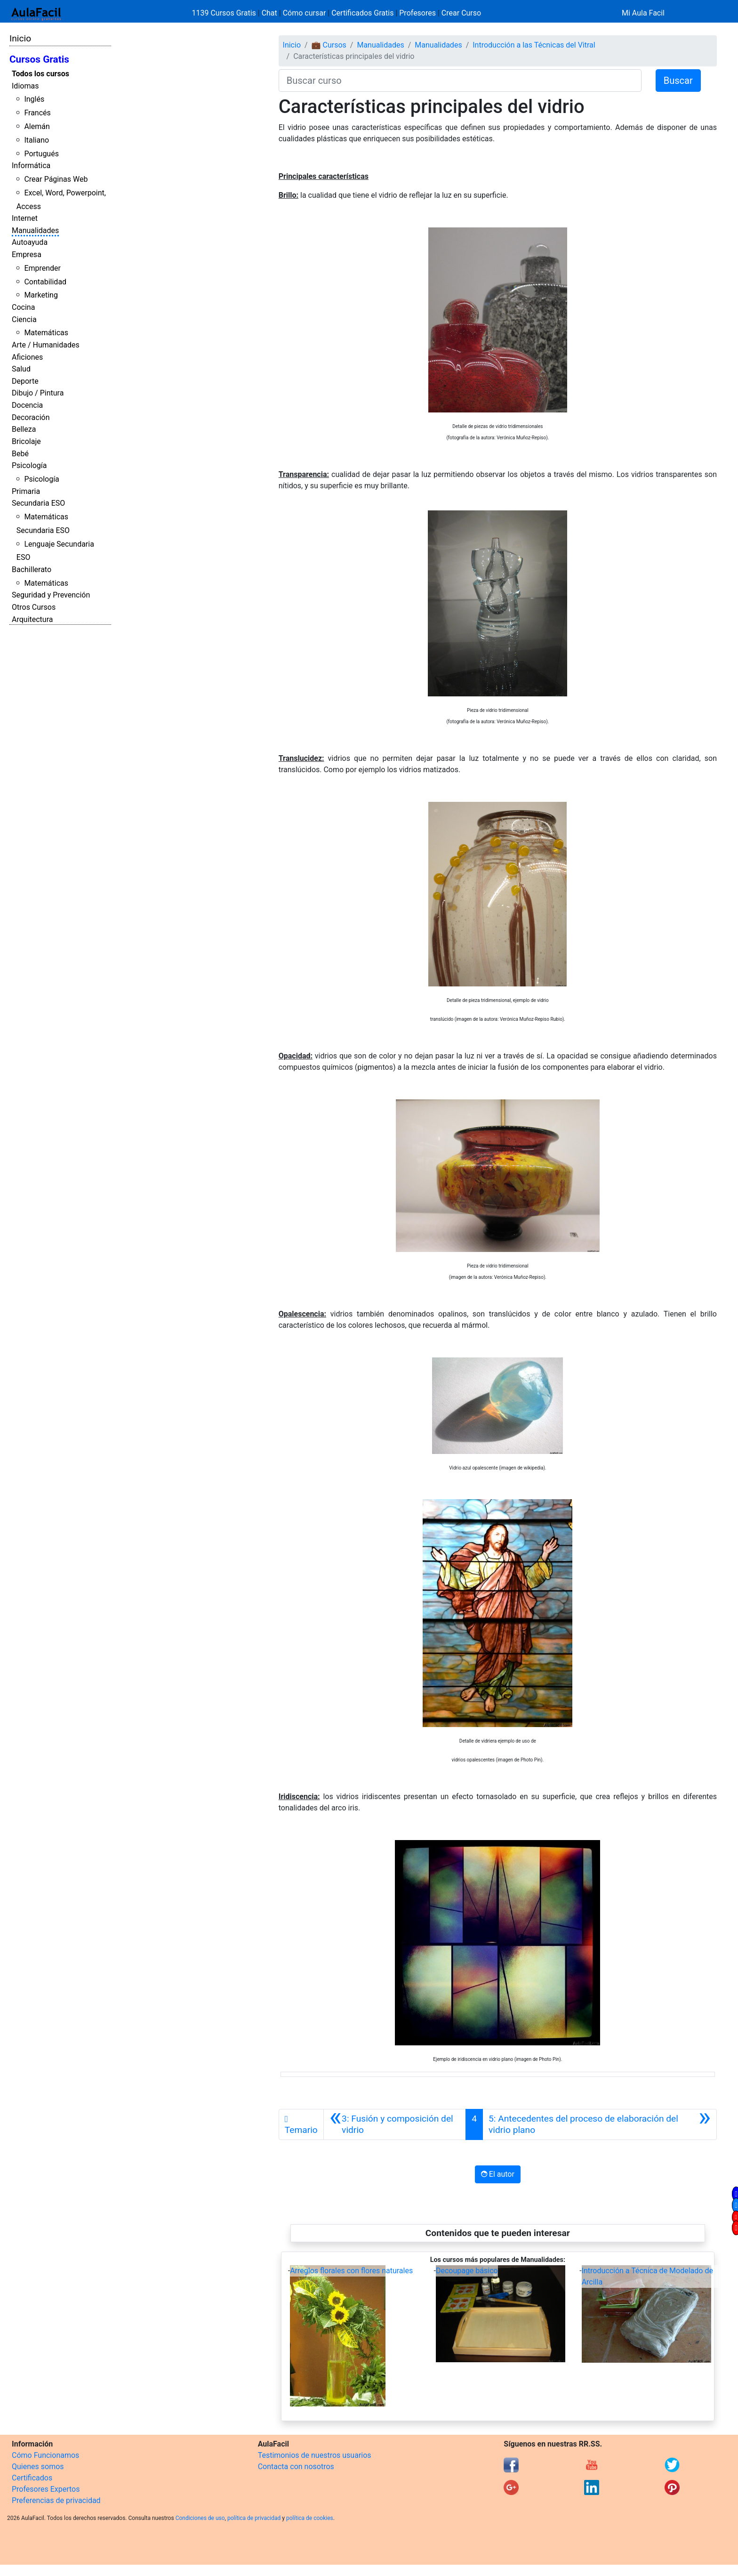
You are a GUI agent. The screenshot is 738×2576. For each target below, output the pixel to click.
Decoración (31, 417)
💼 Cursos (329, 44)
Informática (31, 165)
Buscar (678, 80)
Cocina (23, 307)
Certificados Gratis (362, 12)
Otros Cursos (34, 607)
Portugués (41, 153)
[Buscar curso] (460, 80)
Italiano (36, 140)
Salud (21, 368)
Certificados (32, 2477)
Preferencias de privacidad (56, 2500)
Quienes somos (38, 2466)
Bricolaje (26, 441)
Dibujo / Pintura (38, 392)
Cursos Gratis (39, 59)
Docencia (27, 405)
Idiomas (25, 85)
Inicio (20, 38)
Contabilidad (45, 281)
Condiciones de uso (200, 2518)
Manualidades (35, 230)
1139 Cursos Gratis (225, 12)
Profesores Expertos (46, 2489)
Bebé (20, 453)
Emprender (42, 268)
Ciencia (24, 319)
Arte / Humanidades (46, 344)
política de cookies (309, 2518)
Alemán (36, 126)
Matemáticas (46, 332)
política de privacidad (254, 2518)
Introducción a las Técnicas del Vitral (534, 44)
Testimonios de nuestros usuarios (314, 2455)
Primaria (26, 491)
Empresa (26, 254)
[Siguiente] (599, 2124)
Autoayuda (30, 242)
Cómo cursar (304, 12)
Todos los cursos (40, 73)
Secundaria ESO (38, 503)
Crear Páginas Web (56, 179)
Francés (37, 112)
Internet (25, 218)
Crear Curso (461, 12)
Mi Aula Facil (643, 12)
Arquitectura (32, 619)
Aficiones (27, 357)
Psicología (29, 465)
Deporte (25, 381)
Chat (269, 12)
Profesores (417, 12)
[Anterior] (394, 2124)
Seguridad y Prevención (51, 594)
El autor (497, 2174)
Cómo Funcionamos (45, 2455)
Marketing (40, 295)
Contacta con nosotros (296, 2466)
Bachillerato (31, 569)
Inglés (34, 99)
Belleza (24, 429)
